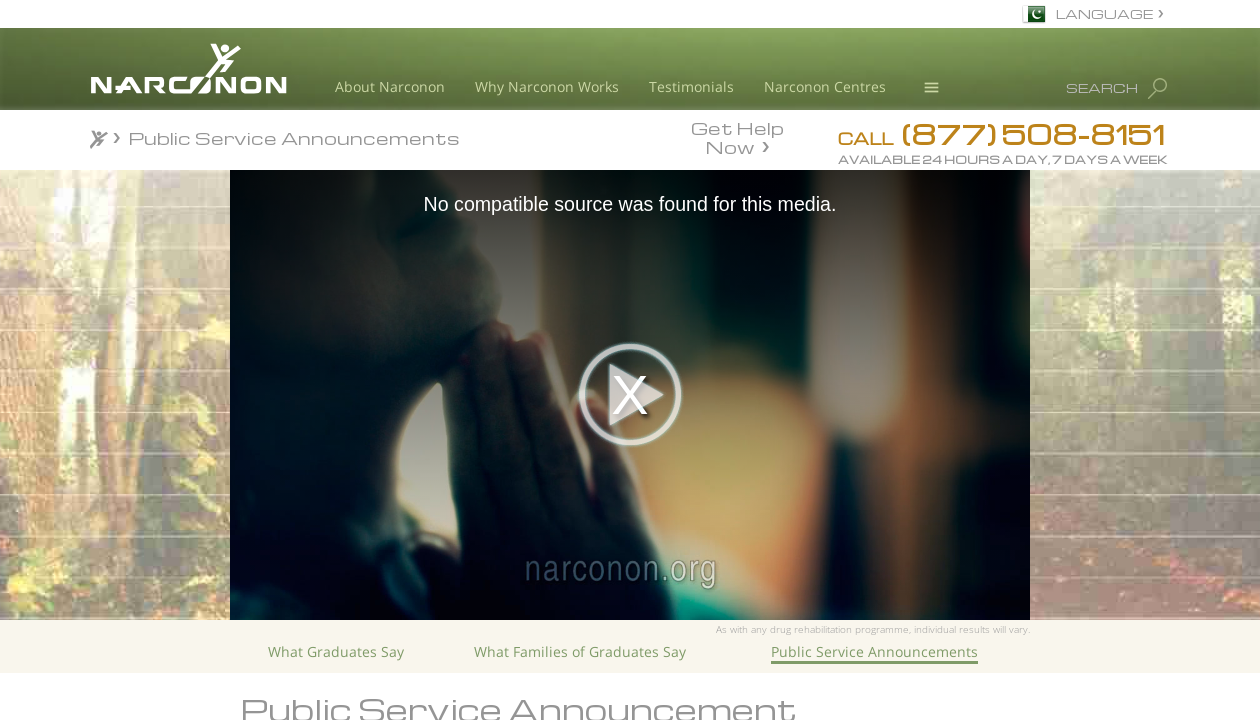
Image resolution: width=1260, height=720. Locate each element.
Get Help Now (737, 136)
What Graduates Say (336, 651)
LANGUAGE (1104, 13)
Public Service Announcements (874, 651)
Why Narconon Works (547, 86)
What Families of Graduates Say (580, 651)
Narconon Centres (825, 86)
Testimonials (691, 86)
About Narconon (390, 86)
